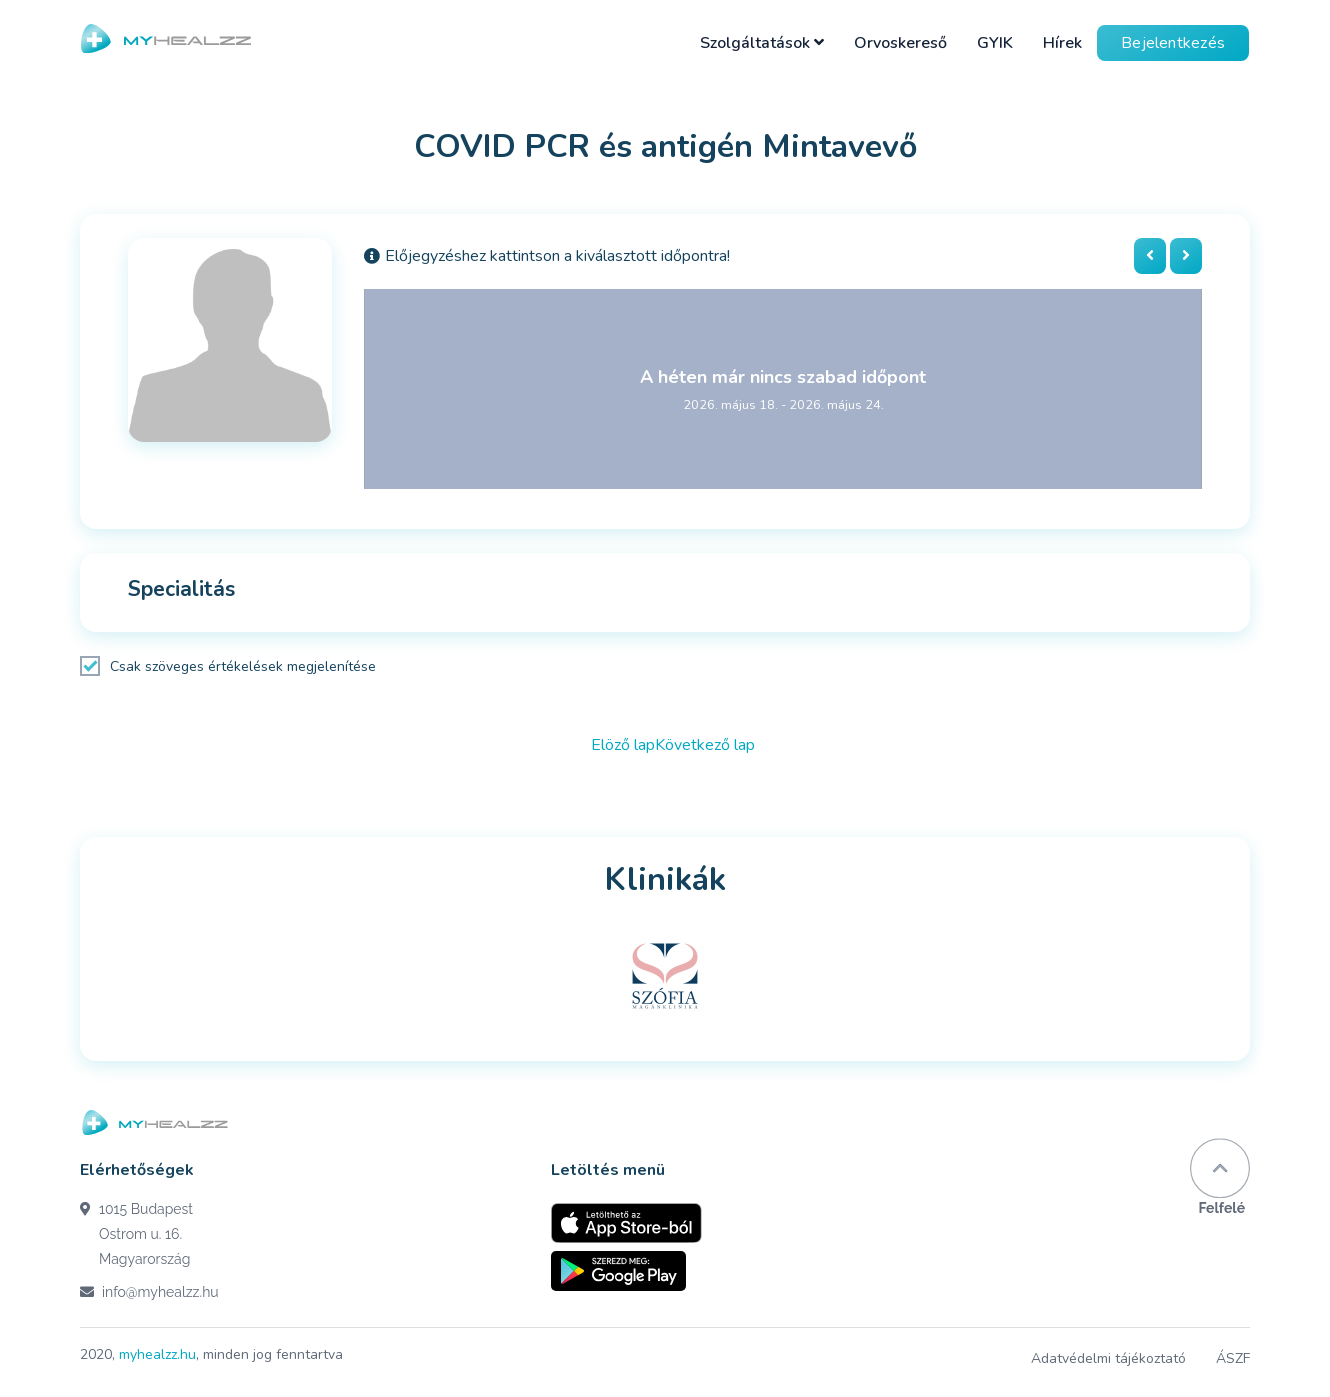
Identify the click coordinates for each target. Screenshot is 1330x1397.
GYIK (995, 43)
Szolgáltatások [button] (762, 43)
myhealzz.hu (157, 1354)
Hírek (1062, 43)
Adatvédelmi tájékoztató (1108, 1358)
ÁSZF (1233, 1358)
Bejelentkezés (1173, 43)
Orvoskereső (900, 43)
